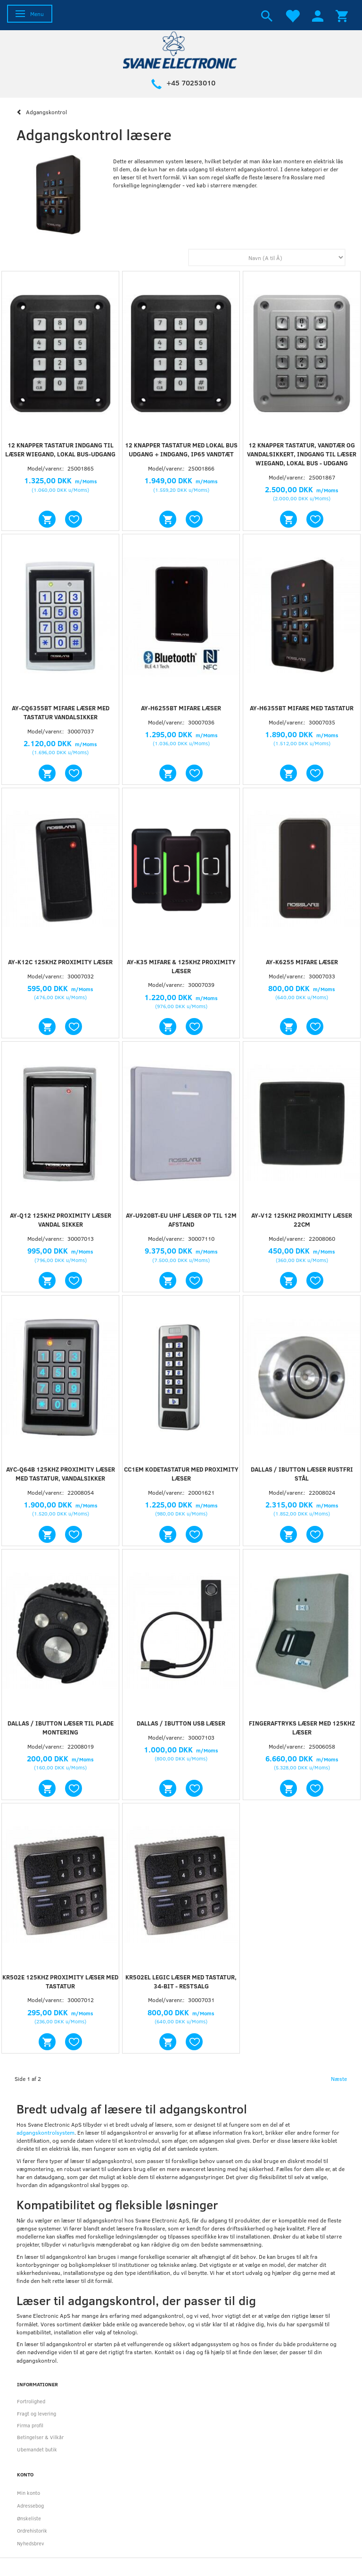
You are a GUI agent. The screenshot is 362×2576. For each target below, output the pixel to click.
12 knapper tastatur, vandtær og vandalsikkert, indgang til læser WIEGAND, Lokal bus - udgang (301, 454)
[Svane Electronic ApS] (181, 49)
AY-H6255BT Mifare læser (181, 708)
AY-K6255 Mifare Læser (302, 962)
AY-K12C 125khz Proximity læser (60, 962)
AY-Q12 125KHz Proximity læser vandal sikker (60, 1220)
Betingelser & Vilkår (40, 2437)
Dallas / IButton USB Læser (181, 1723)
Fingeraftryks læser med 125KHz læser (302, 1727)
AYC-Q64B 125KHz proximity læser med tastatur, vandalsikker (60, 1473)
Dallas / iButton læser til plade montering (61, 1727)
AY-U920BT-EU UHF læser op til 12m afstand (181, 1220)
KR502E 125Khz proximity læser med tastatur (60, 1981)
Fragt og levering (36, 2413)
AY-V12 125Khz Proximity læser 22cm (301, 1220)
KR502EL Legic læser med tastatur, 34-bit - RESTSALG (181, 1981)
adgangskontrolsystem (45, 2132)
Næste (339, 2078)
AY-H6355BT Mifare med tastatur (302, 708)
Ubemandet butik (37, 2449)
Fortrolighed (31, 2401)
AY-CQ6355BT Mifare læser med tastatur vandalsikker (60, 712)
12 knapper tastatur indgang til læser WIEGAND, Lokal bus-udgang (60, 449)
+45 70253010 (190, 82)
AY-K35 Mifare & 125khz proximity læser (181, 966)
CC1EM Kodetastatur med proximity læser (181, 1473)
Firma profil (30, 2425)
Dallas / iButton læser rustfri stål (302, 1473)
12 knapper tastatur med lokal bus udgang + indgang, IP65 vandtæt (181, 449)
